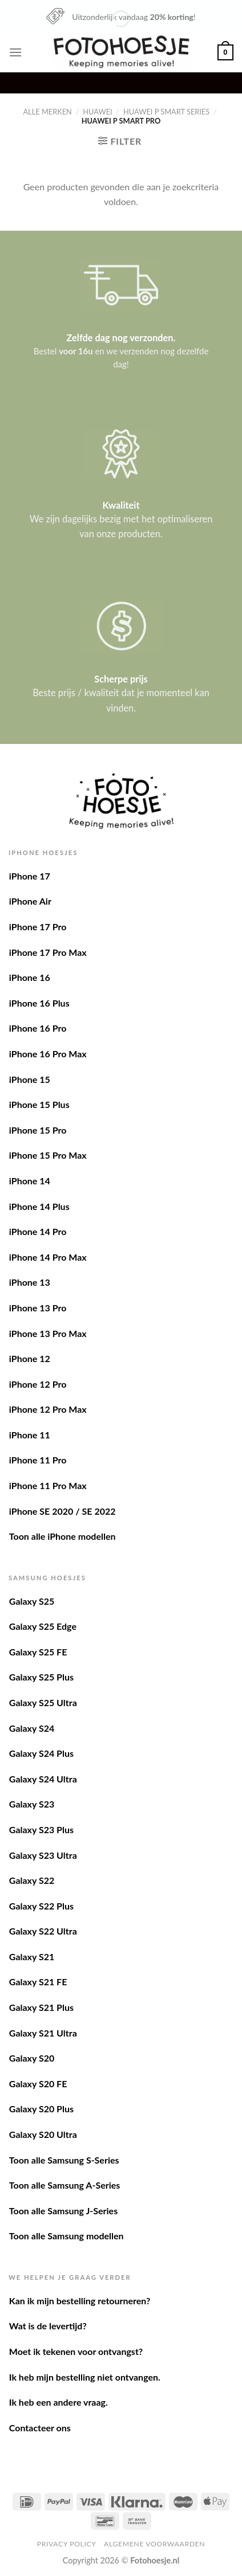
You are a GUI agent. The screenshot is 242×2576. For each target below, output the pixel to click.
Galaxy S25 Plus (41, 1676)
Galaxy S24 (31, 1728)
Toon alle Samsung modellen (66, 2235)
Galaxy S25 (31, 1601)
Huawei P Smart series (166, 111)
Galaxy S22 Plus (41, 1905)
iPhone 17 (29, 875)
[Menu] (15, 52)
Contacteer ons (40, 2427)
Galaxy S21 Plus (41, 2007)
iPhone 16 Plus (39, 1002)
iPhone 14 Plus (39, 1206)
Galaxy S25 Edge (42, 1626)
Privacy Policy (66, 2544)
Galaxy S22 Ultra (43, 1930)
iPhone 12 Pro (38, 1384)
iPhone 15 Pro (38, 1130)
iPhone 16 (29, 977)
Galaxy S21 (31, 1956)
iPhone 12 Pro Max (48, 1409)
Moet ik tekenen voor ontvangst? (76, 2351)
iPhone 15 (29, 1079)
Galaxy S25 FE (38, 1651)
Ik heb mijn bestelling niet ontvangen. (84, 2376)
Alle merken (47, 111)
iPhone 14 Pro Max (48, 1257)
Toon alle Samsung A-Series (64, 2185)
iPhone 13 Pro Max (48, 1333)
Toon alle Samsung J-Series (63, 2210)
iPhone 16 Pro (38, 1028)
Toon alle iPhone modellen (62, 1536)
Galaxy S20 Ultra (43, 2134)
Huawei (97, 111)
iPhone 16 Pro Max (48, 1053)
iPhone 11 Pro (38, 1459)
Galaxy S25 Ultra (43, 1702)
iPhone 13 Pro (38, 1307)
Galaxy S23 (31, 1803)
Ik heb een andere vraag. (58, 2402)
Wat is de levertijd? (48, 2325)
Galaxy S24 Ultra (43, 1778)
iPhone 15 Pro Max (48, 1155)
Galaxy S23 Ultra (43, 1855)
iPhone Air (30, 901)
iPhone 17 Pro (38, 926)
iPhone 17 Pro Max (48, 952)
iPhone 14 (29, 1180)
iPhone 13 (29, 1282)
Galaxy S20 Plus (41, 2108)
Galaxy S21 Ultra (43, 2032)
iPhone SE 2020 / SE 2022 (62, 1511)
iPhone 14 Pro (38, 1231)
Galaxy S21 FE (38, 1981)
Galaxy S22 (31, 1880)
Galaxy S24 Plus (41, 1753)
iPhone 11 (29, 1434)
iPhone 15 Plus (39, 1104)
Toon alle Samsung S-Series (64, 2159)
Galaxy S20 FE (38, 2083)
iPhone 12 (29, 1358)
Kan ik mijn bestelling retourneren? (80, 2300)
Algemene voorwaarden (154, 2544)
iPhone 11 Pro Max (48, 1485)
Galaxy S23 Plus (41, 1829)
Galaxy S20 (31, 2057)
